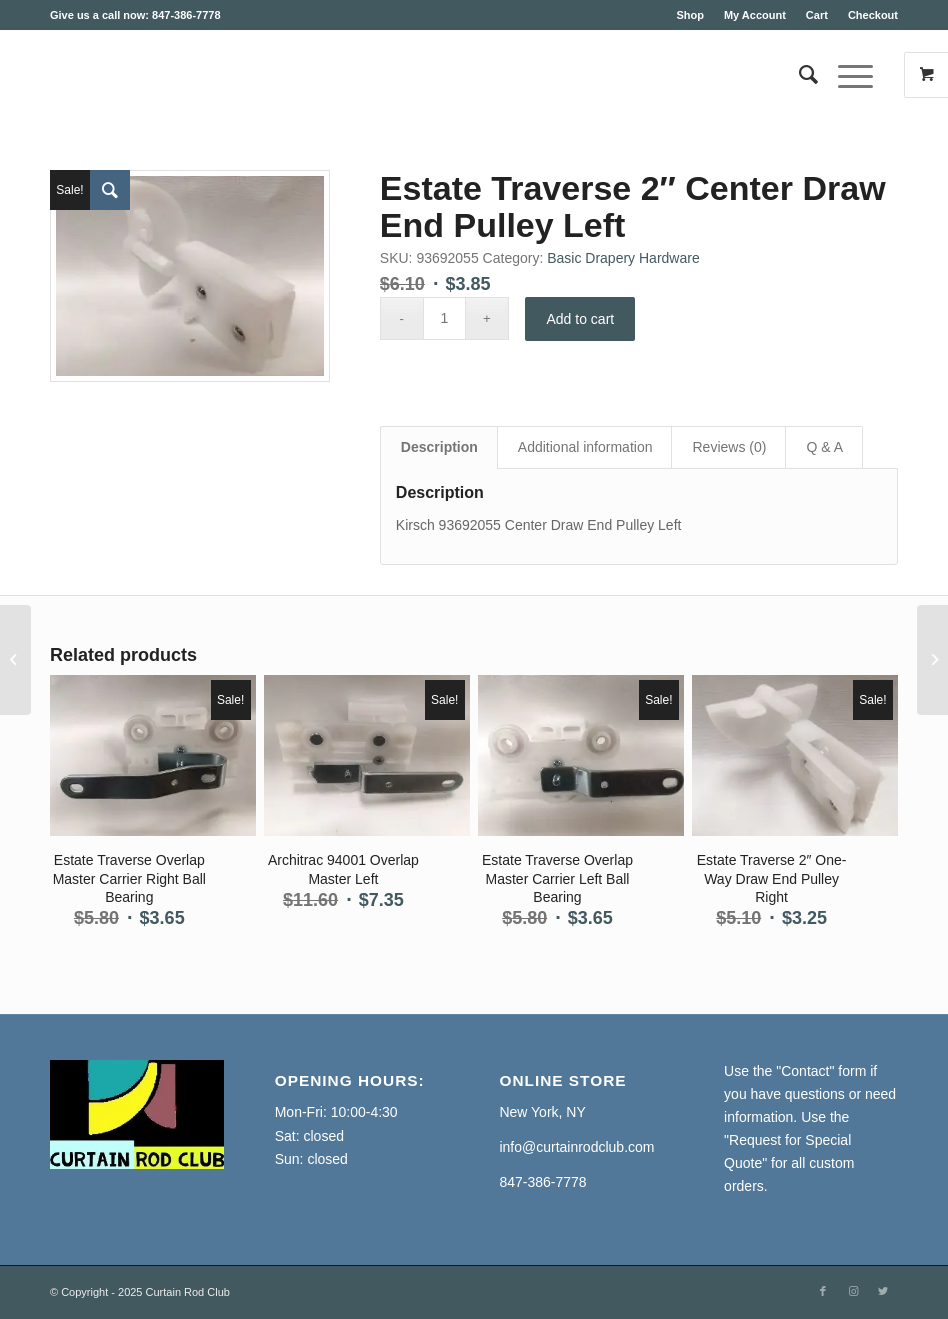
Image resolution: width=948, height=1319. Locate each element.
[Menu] (845, 75)
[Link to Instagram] (853, 1291)
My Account (755, 15)
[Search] (798, 75)
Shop (690, 15)
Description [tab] (439, 447)
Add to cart (581, 319)
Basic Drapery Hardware (623, 258)
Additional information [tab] (585, 447)
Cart (817, 15)
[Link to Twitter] (883, 1291)
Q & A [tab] (824, 447)
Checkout (873, 15)
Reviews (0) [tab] (729, 447)
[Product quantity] (444, 318)
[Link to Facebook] (823, 1291)
